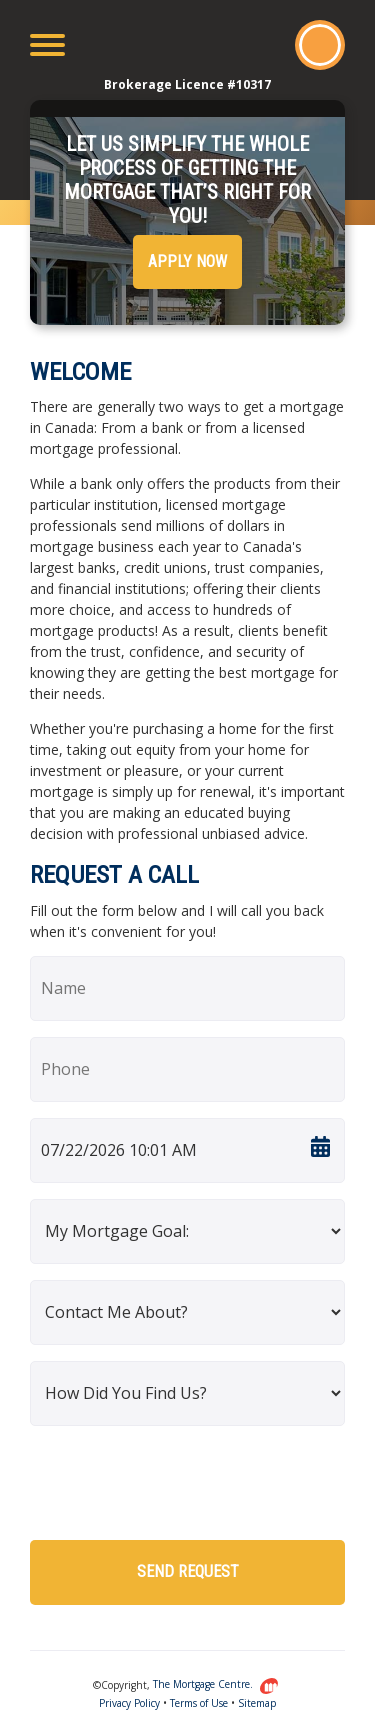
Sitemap (257, 1703)
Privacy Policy (129, 1703)
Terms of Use (199, 1703)
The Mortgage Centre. (216, 1684)
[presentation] (182, 1481)
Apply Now (187, 261)
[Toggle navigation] (47, 45)
